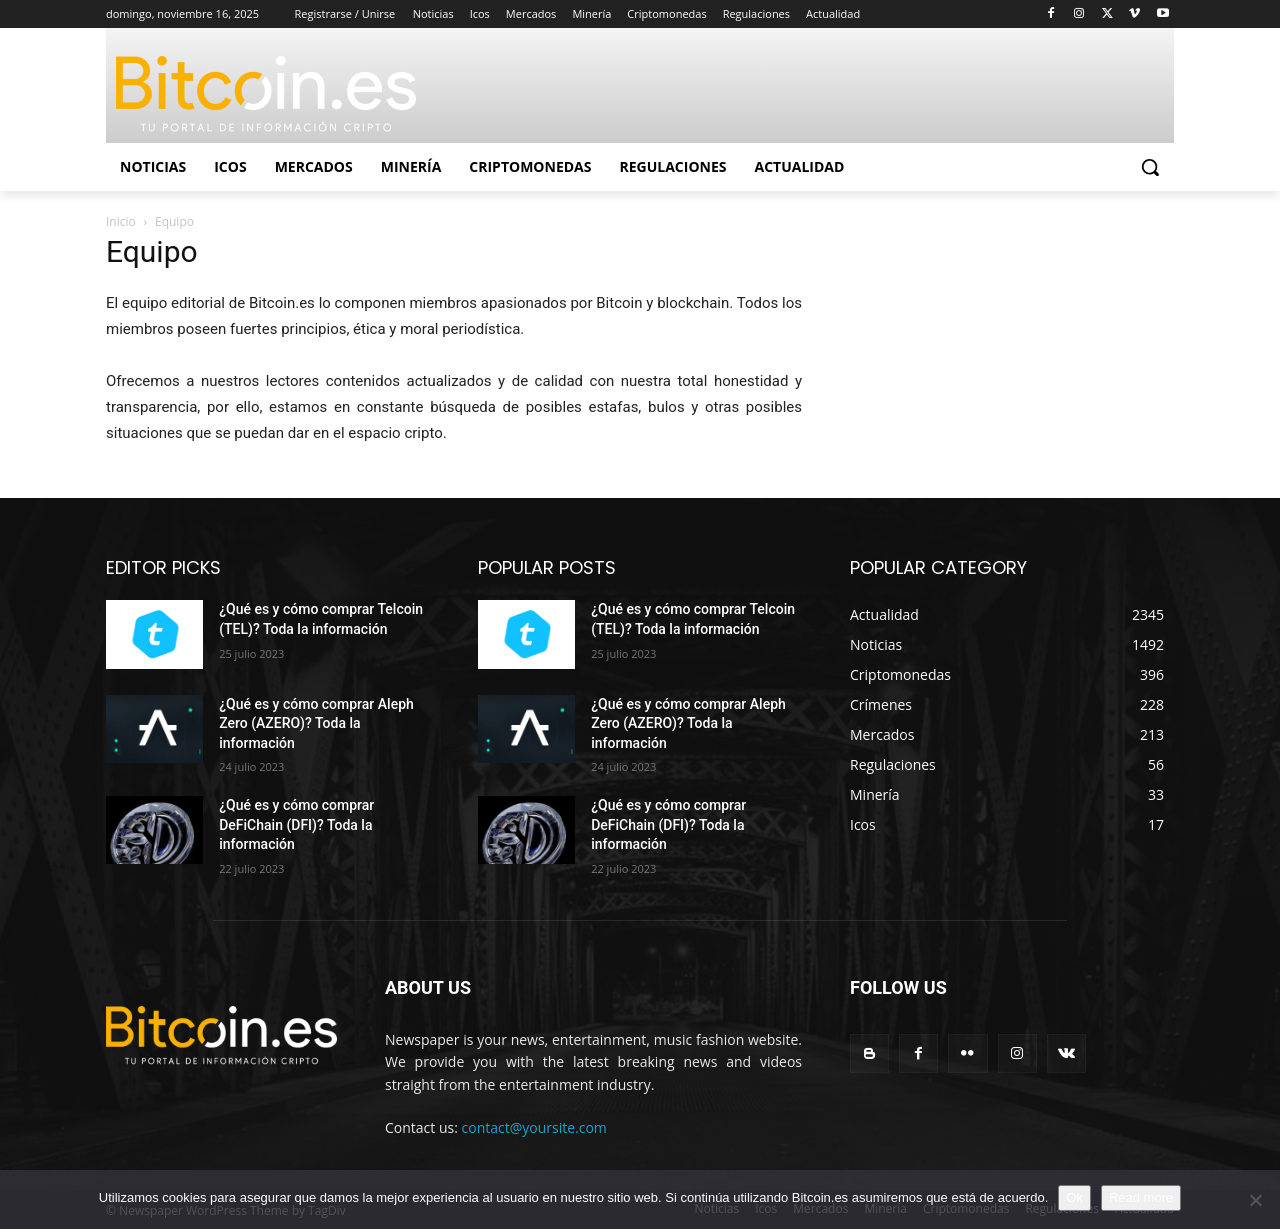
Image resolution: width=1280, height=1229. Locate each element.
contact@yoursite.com (534, 1127)
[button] (1150, 167)
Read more (1141, 1197)
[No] (1255, 1200)
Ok (1074, 1197)
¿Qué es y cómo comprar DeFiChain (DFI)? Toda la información (296, 824)
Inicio (121, 221)
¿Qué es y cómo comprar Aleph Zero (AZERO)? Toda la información (316, 723)
